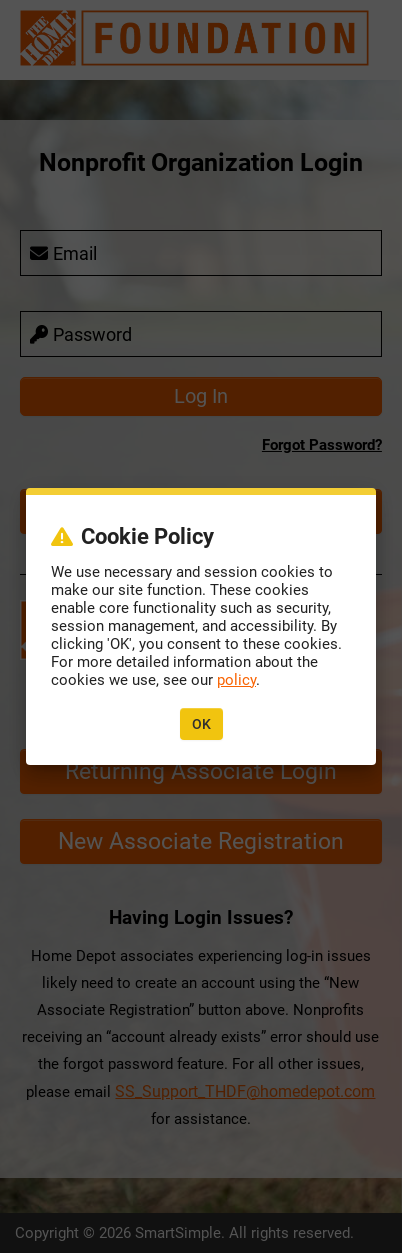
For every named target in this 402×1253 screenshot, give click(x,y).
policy (236, 680)
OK (201, 724)
